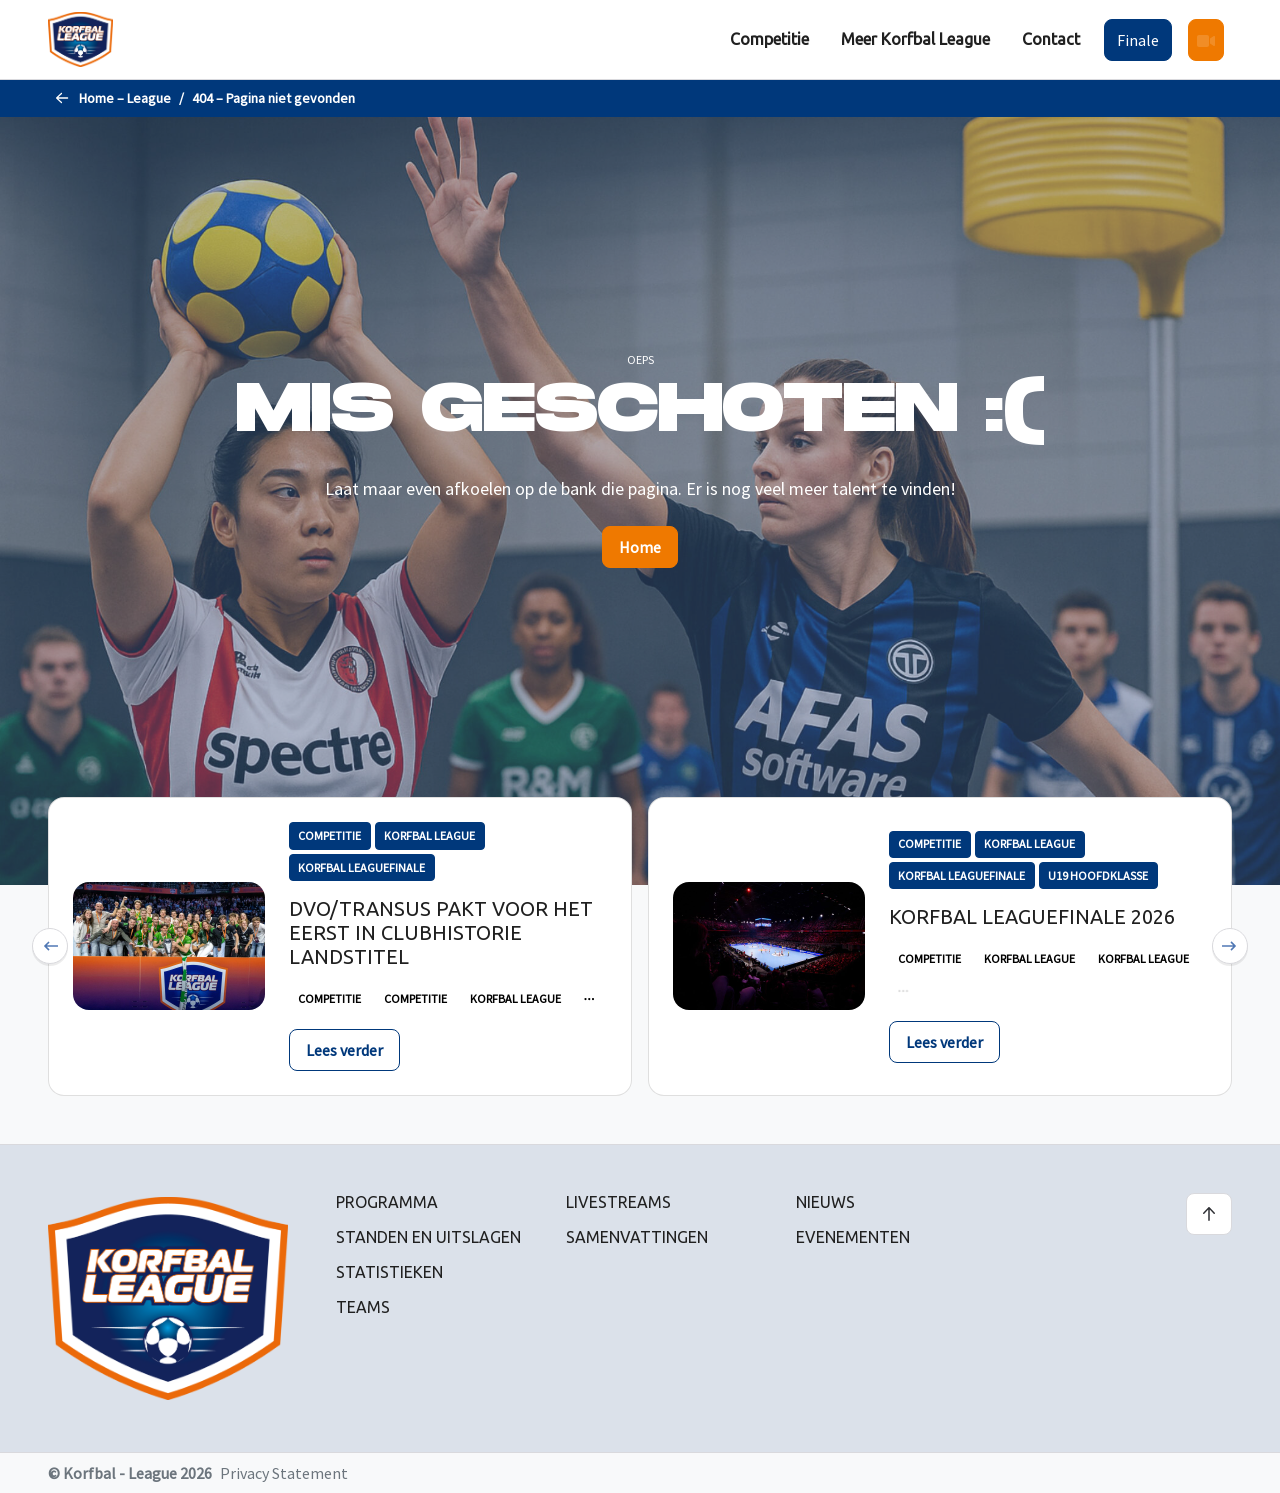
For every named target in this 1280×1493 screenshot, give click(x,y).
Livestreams (618, 1202)
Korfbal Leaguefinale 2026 (1032, 916)
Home (640, 547)
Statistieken (389, 1272)
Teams (363, 1307)
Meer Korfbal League (915, 39)
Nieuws (825, 1202)
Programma (387, 1202)
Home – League (125, 98)
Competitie (769, 39)
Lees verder (344, 1050)
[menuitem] (769, 39)
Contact (1051, 39)
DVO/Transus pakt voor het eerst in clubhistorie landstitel (441, 932)
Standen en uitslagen (428, 1237)
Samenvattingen (637, 1237)
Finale (1138, 40)
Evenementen (853, 1237)
